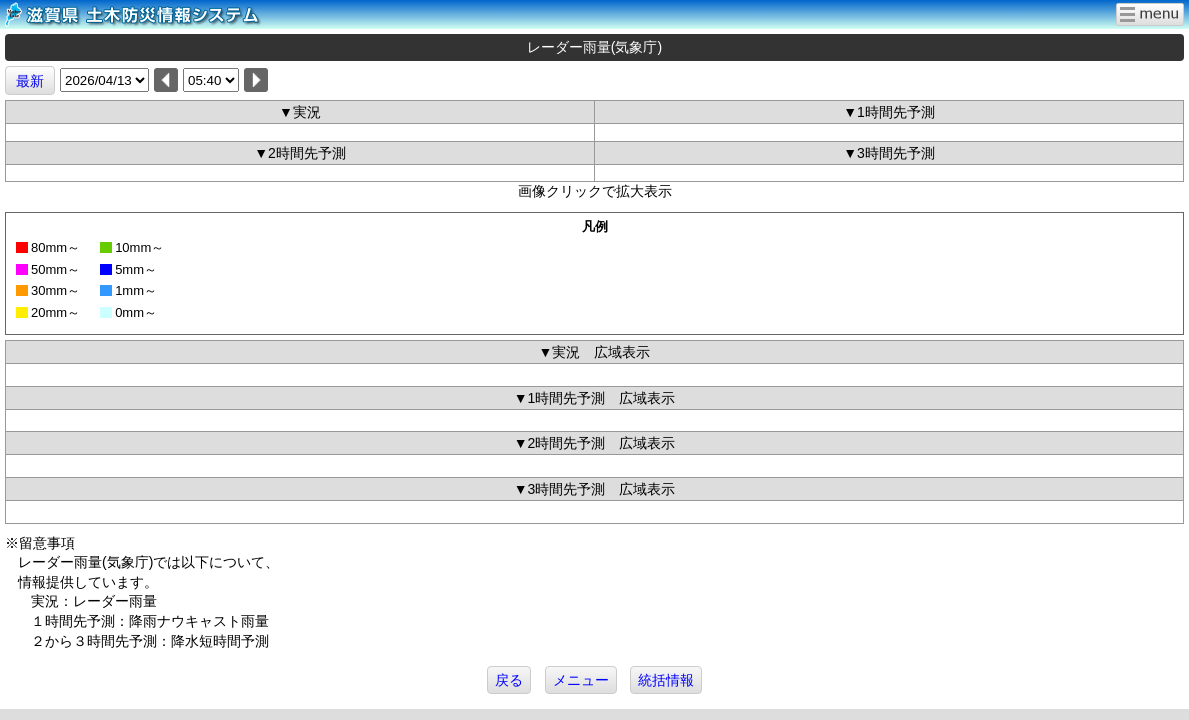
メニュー (581, 680)
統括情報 (666, 680)
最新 (30, 81)
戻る (509, 680)
